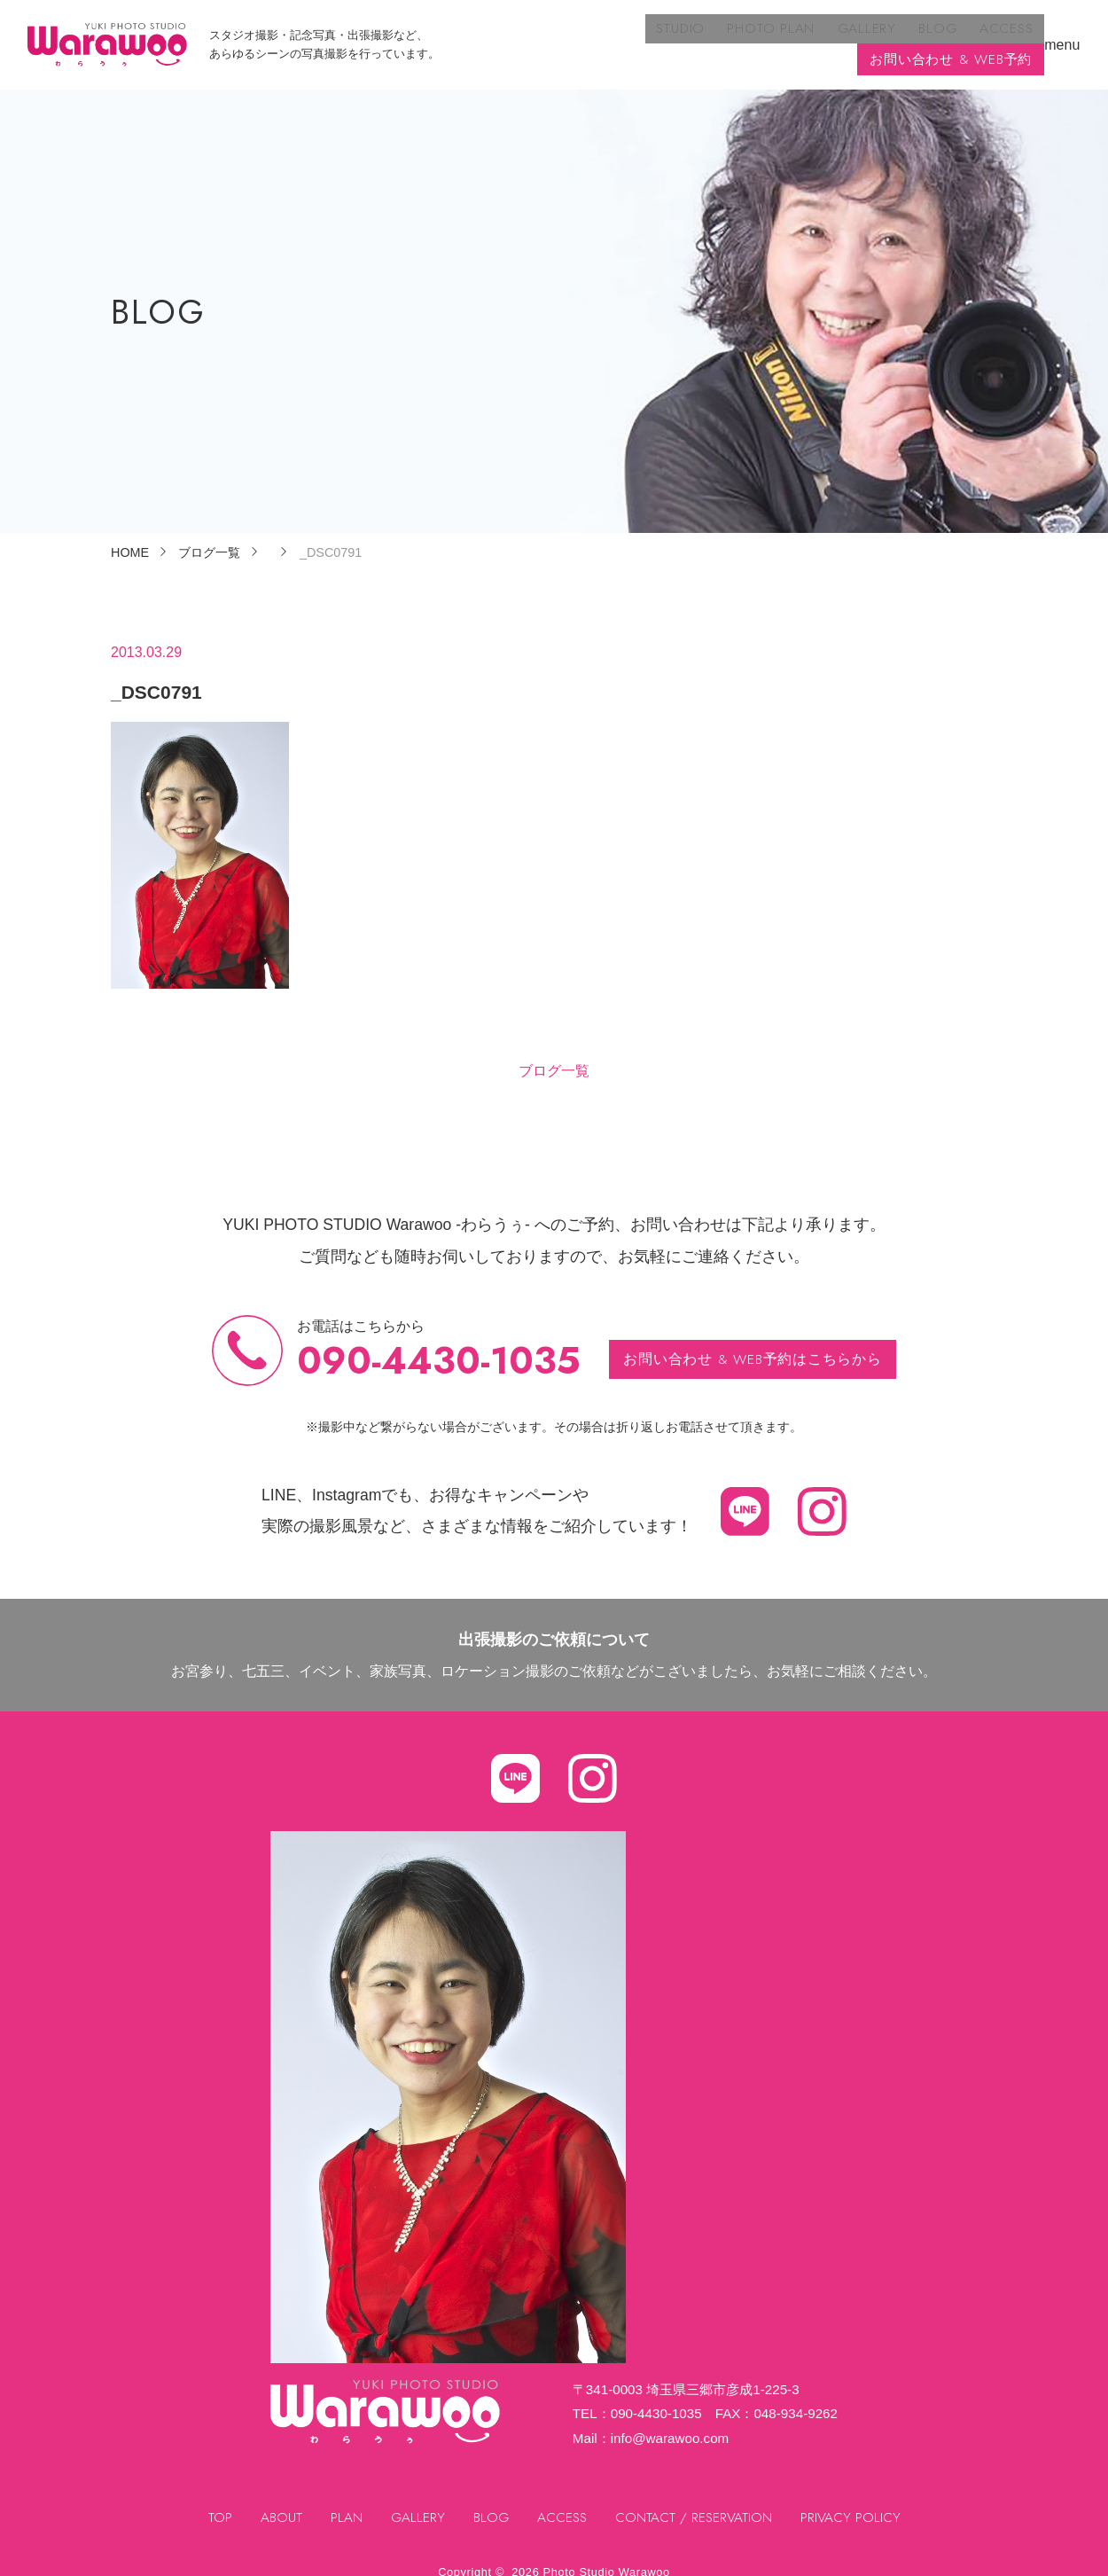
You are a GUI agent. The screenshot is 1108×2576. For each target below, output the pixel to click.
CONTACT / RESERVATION (696, 2500)
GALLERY (670, 36)
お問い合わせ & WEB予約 (947, 36)
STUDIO (492, 36)
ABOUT (278, 2500)
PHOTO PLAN (578, 36)
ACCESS (801, 36)
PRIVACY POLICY (854, 2500)
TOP (217, 2500)
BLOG (736, 36)
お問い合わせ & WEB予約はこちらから (753, 1341)
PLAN (343, 2500)
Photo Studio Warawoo (606, 2554)
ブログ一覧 (554, 1053)
